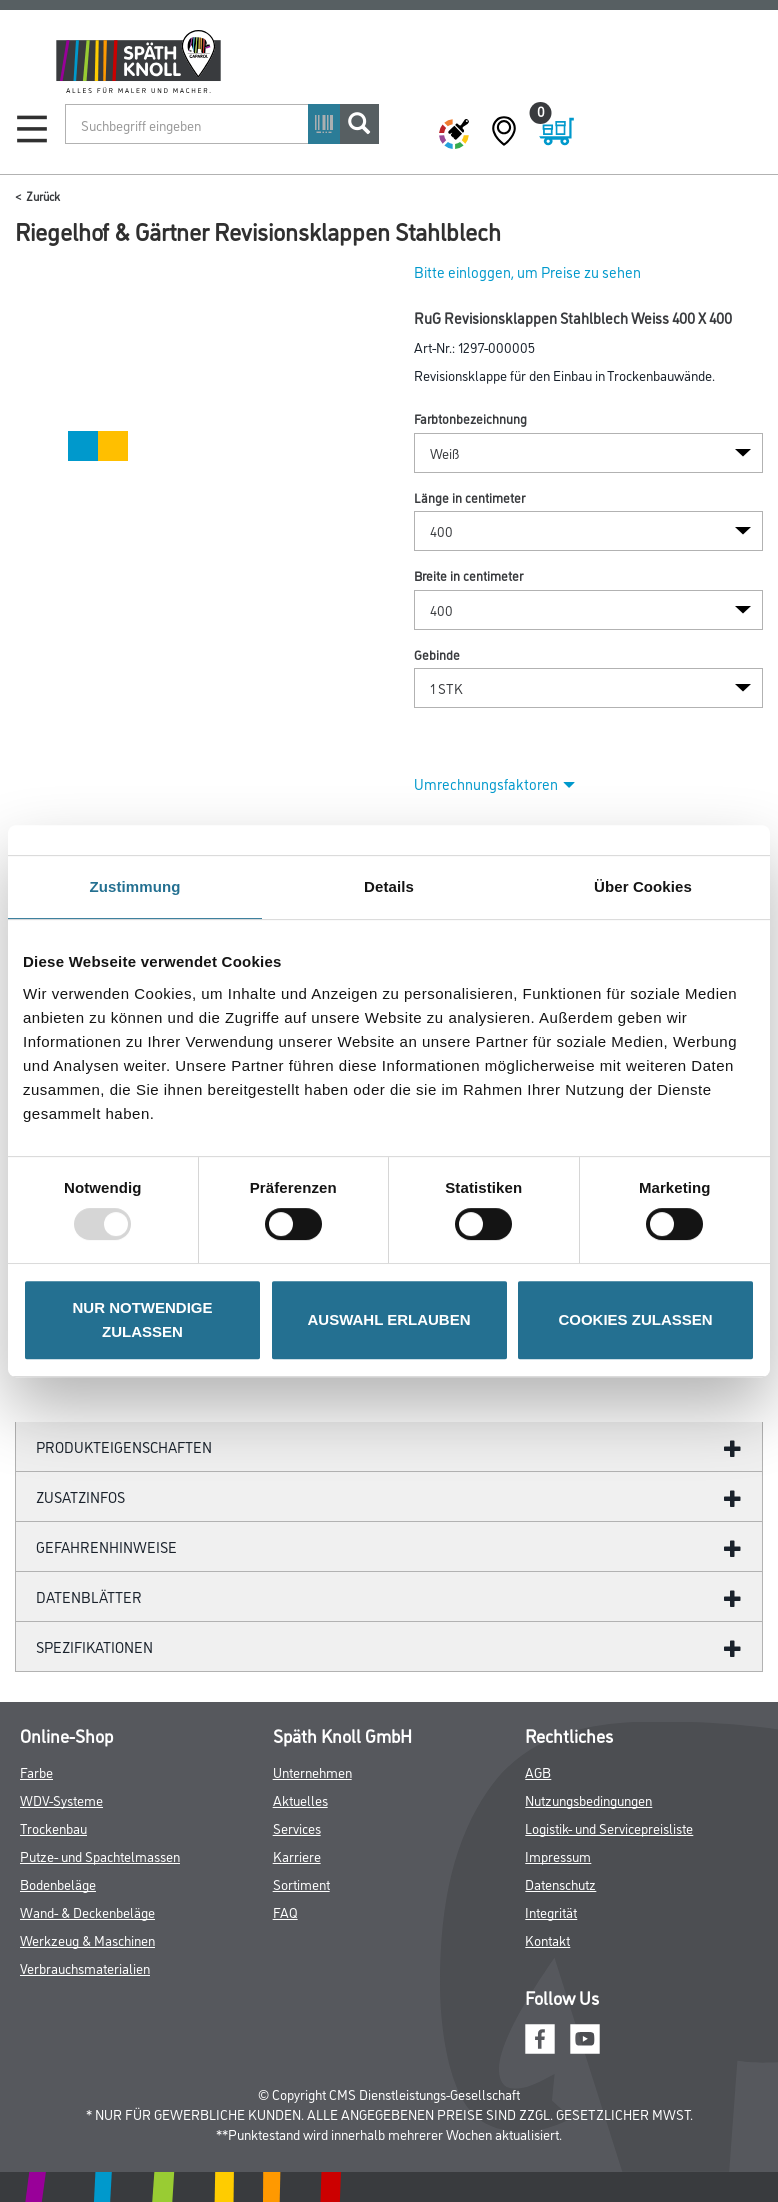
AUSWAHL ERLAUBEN (388, 1319)
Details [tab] (389, 886)
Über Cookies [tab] (643, 886)
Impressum (558, 1855)
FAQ (285, 1911)
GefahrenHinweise (106, 1546)
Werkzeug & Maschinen (87, 1939)
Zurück (43, 195)
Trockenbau (53, 1827)
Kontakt (547, 1939)
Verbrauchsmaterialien (85, 1967)
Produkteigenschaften (124, 1446)
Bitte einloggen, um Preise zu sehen (527, 271)
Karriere (297, 1855)
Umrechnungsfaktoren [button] (494, 783)
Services (297, 1827)
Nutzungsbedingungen (588, 1799)
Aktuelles (300, 1799)
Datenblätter (89, 1596)
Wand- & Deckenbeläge (87, 1911)
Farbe (36, 1771)
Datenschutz (560, 1883)
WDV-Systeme (61, 1799)
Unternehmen (312, 1771)
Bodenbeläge (58, 1883)
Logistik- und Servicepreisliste (609, 1827)
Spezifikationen (94, 1646)
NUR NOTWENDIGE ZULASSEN (143, 1319)
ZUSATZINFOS (80, 1496)
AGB (538, 1771)
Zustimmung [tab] (135, 886)
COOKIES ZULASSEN (635, 1319)
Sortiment (301, 1883)
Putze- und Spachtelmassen (100, 1855)
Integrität (551, 1911)
